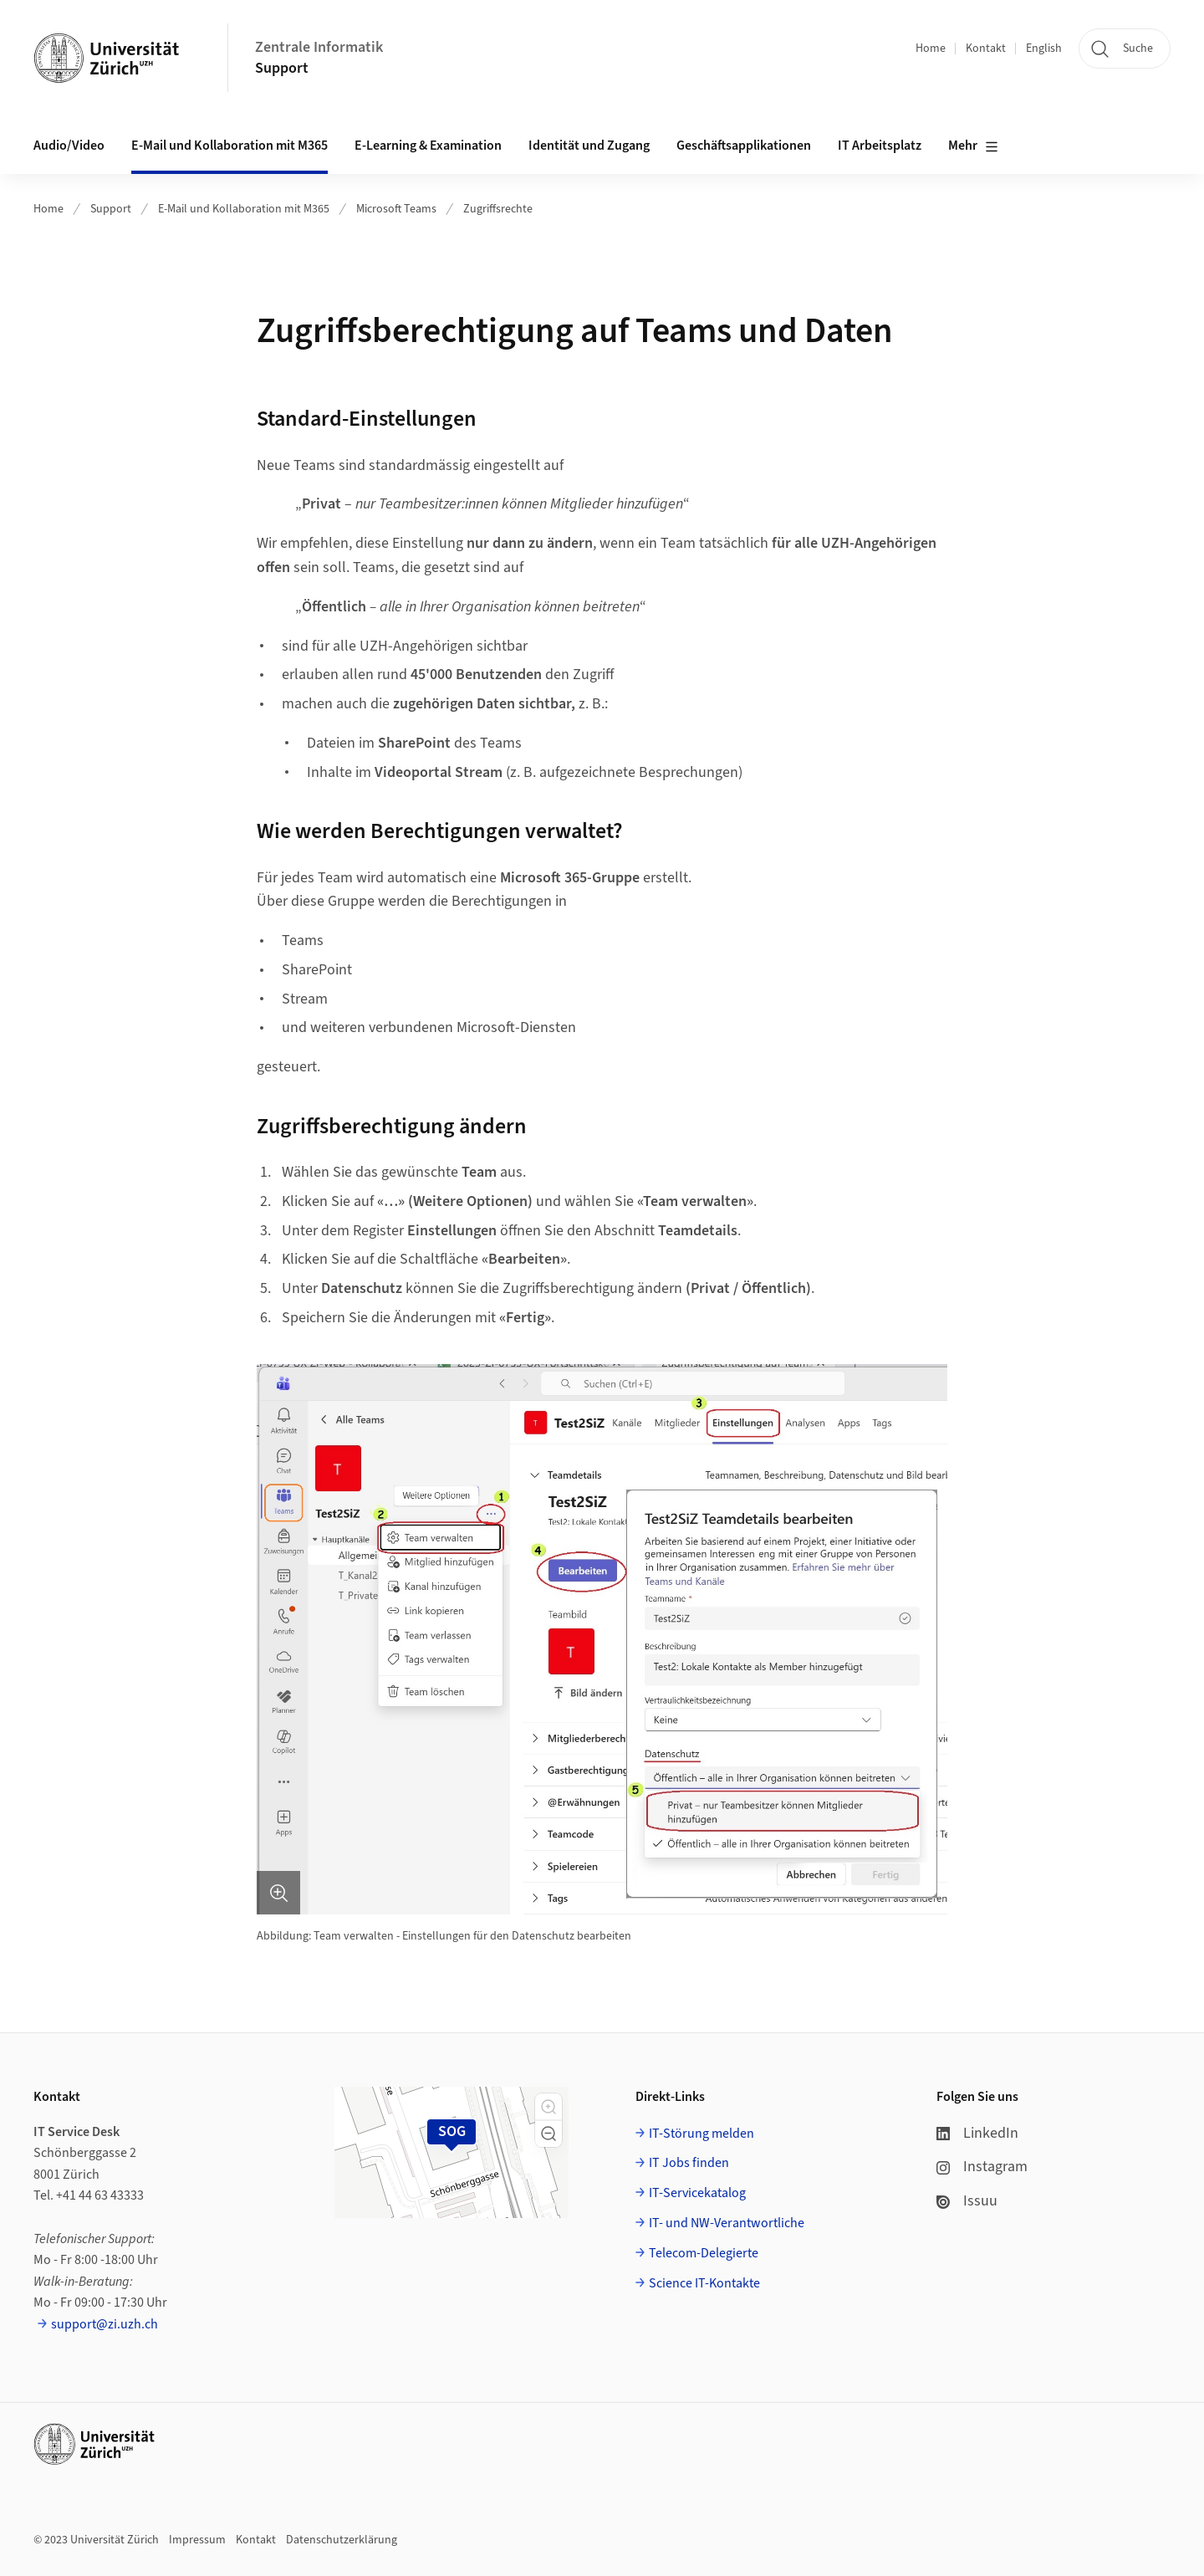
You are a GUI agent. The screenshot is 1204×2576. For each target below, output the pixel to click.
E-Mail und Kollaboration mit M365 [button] (229, 145)
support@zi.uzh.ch (104, 2324)
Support (282, 68)
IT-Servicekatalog (697, 2193)
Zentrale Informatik (319, 47)
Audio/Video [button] (69, 145)
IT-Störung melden (701, 2133)
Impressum (197, 2540)
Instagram (982, 2166)
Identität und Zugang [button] (589, 145)
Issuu (966, 2200)
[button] (548, 2106)
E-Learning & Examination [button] (428, 145)
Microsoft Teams (396, 209)
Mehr (973, 146)
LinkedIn (977, 2133)
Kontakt (986, 48)
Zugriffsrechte (498, 209)
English (1044, 48)
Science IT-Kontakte (704, 2283)
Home (931, 48)
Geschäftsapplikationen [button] (743, 145)
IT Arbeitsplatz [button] (879, 145)
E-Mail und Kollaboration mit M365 (243, 209)
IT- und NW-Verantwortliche (726, 2223)
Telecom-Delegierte (703, 2253)
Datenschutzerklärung (341, 2540)
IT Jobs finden (689, 2163)
